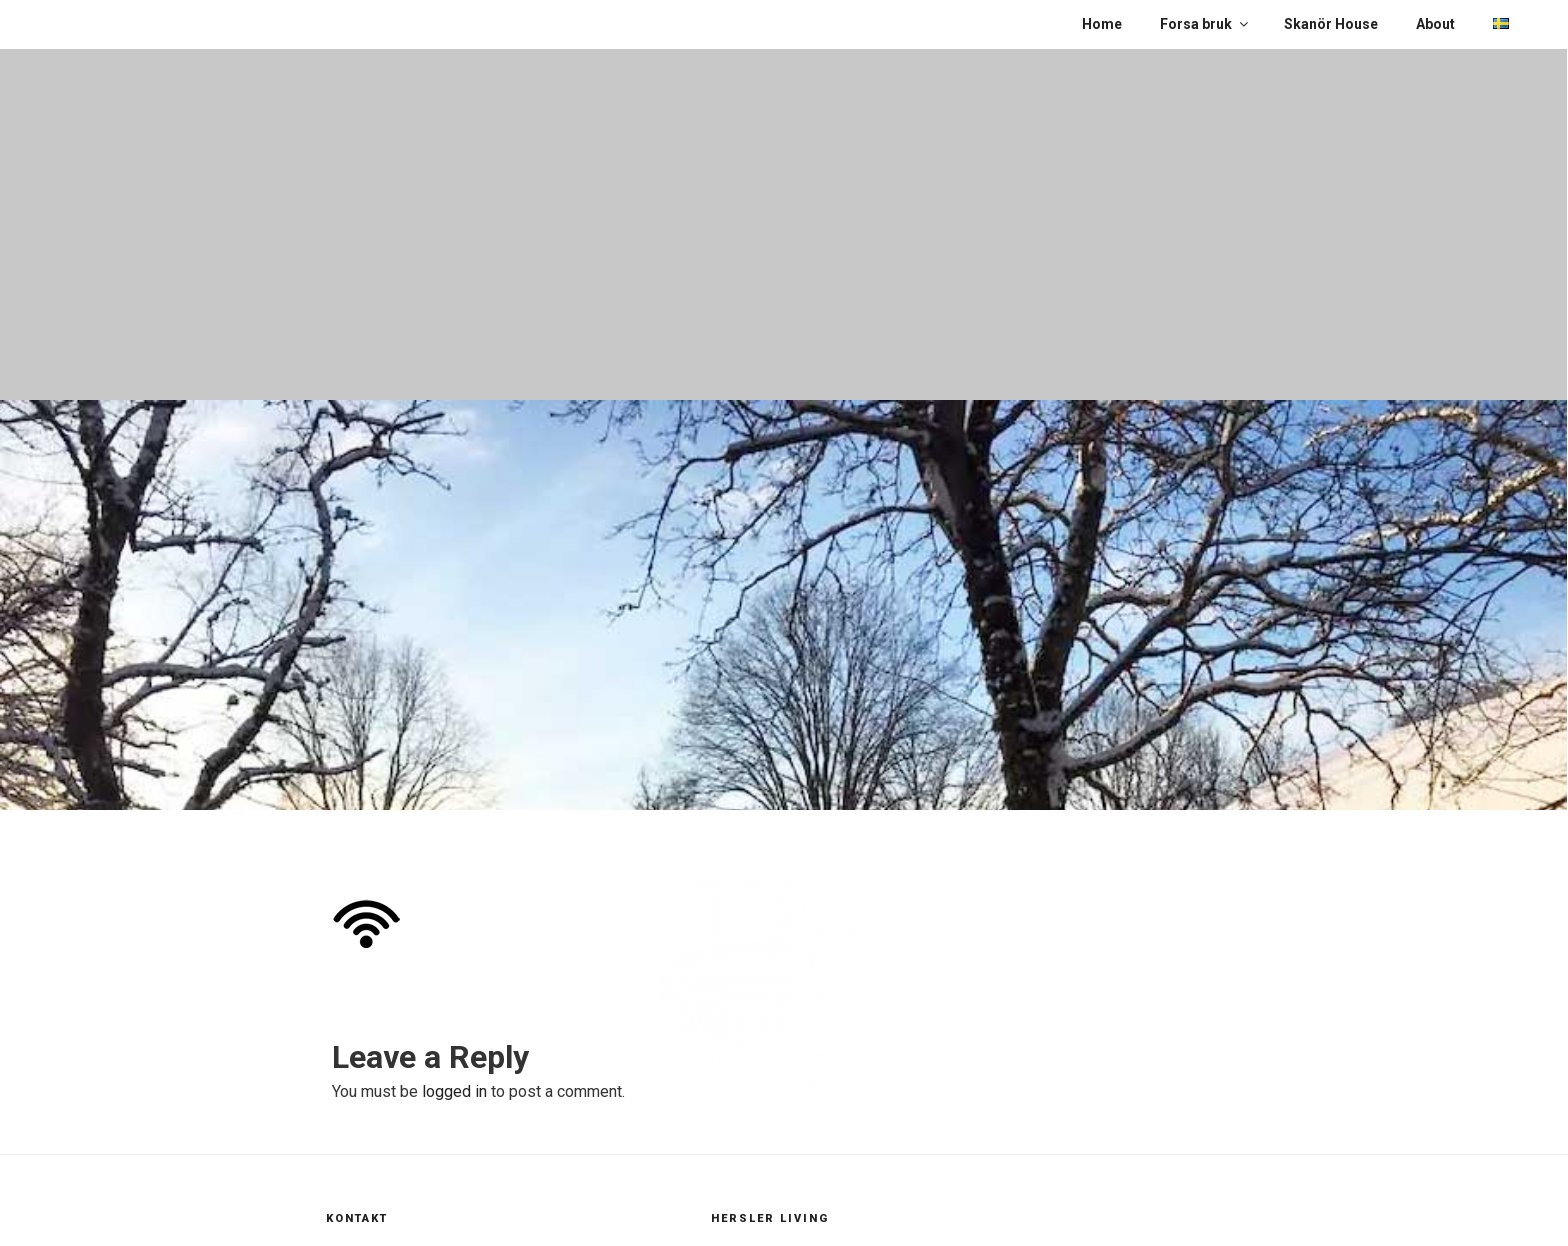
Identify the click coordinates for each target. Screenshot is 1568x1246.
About (1435, 24)
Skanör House (1331, 24)
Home (1102, 24)
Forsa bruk (1205, 24)
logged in (454, 1091)
